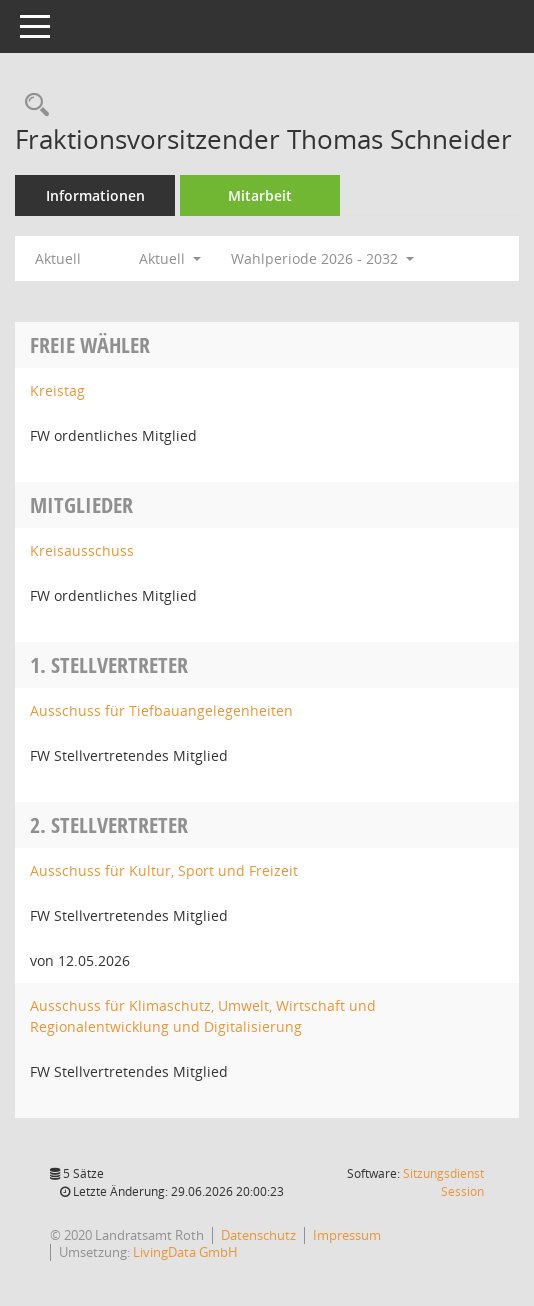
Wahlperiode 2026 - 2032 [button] (322, 258)
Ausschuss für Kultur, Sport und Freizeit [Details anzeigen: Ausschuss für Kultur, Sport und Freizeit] (164, 870)
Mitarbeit (260, 195)
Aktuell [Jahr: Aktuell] (58, 258)
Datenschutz (258, 1235)
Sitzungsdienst (443, 1182)
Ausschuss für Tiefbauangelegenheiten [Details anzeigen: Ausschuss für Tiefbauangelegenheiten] (161, 710)
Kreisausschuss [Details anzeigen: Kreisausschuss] (82, 550)
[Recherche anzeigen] (32, 105)
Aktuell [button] (170, 258)
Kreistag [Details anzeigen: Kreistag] (57, 390)
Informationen (95, 195)
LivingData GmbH (185, 1252)
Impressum (347, 1235)
